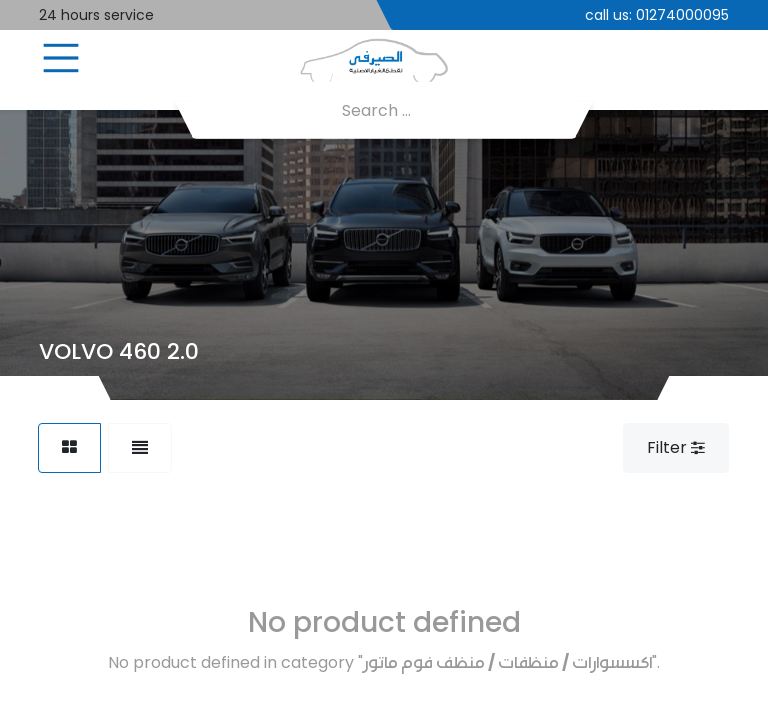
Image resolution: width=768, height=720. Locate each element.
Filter (676, 447)
